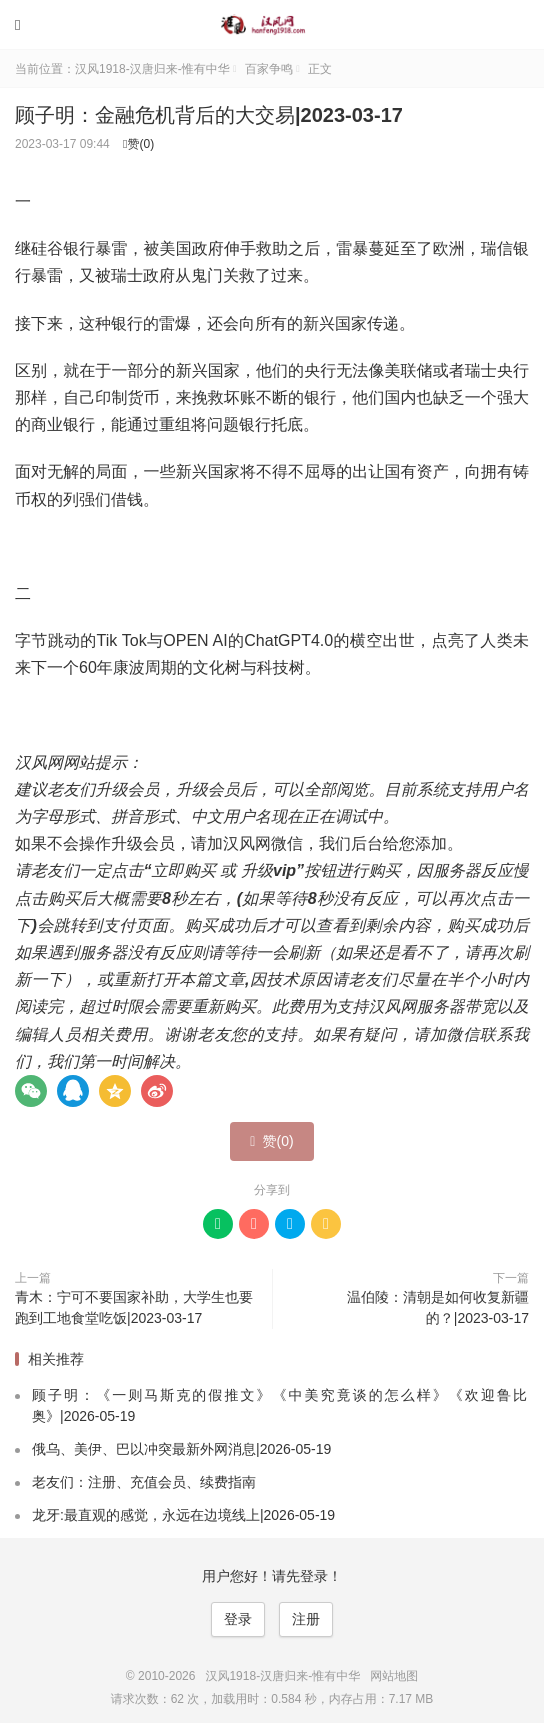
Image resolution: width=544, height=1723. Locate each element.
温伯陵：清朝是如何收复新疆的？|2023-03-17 (438, 1307)
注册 (306, 1619)
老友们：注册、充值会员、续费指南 (144, 1482)
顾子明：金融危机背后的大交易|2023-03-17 (209, 115)
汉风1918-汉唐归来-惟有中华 (272, 25)
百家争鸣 (269, 69)
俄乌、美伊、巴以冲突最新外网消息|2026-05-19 (181, 1449)
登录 (238, 1619)
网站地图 (394, 1676)
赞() (138, 144)
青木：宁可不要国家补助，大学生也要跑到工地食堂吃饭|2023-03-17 (134, 1307)
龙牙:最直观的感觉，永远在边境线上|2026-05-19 (183, 1515)
